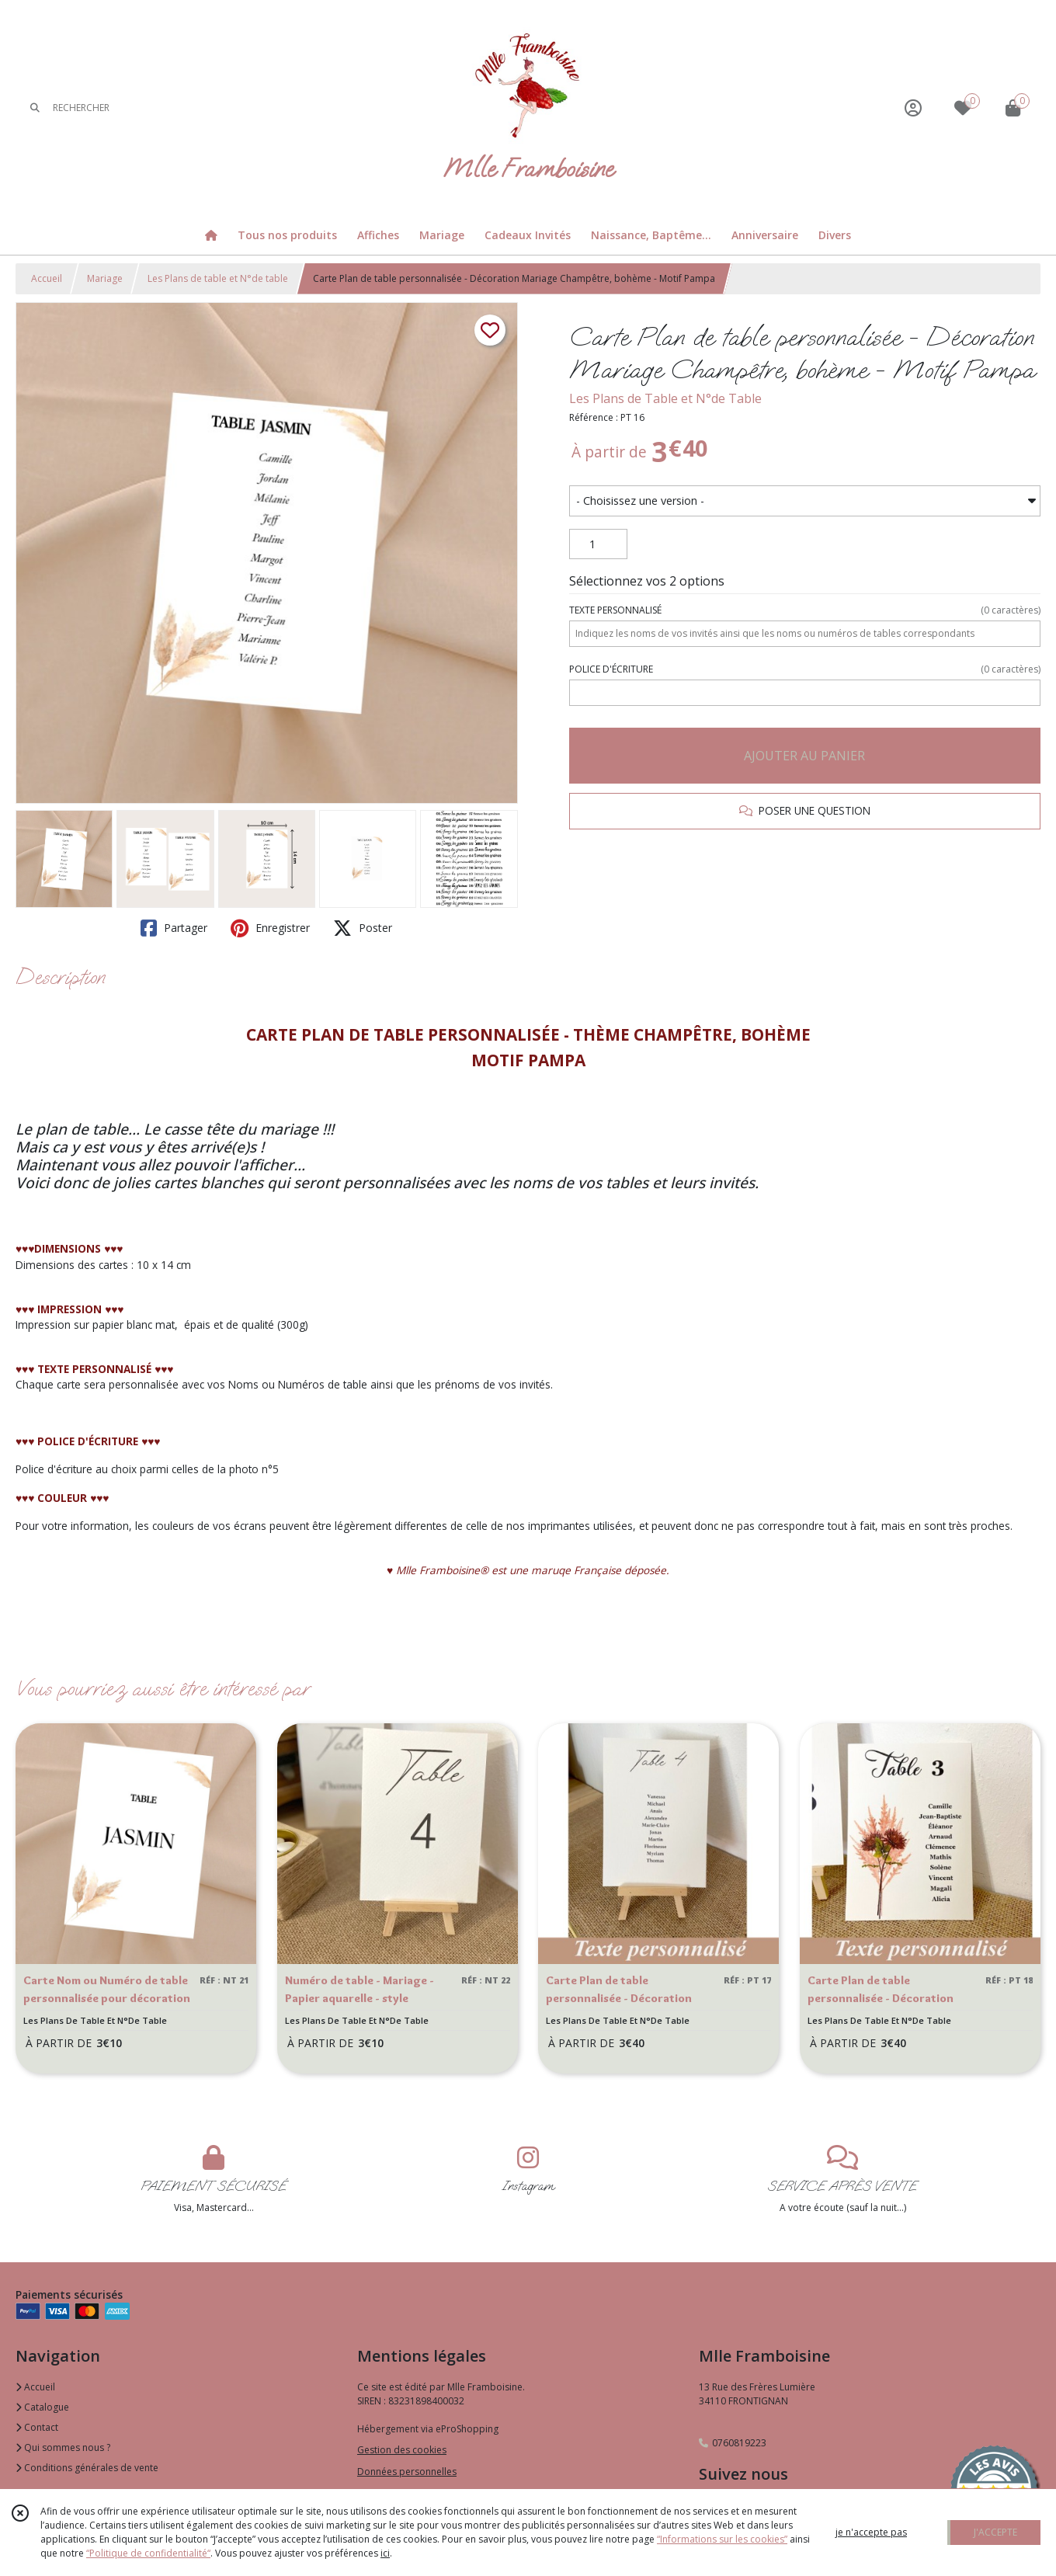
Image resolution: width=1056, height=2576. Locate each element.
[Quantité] (598, 544)
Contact (37, 2427)
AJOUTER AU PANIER (804, 755)
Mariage (105, 278)
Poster (362, 928)
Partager (174, 928)
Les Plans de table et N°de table (218, 278)
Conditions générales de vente (87, 2467)
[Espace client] (913, 108)
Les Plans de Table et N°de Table (665, 398)
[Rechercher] (35, 107)
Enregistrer (270, 928)
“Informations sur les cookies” (722, 2539)
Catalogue (42, 2407)
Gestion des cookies (401, 2449)
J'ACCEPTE (995, 2532)
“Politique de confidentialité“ (148, 2553)
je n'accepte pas (871, 2532)
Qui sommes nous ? (63, 2447)
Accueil (46, 278)
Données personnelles (407, 2471)
